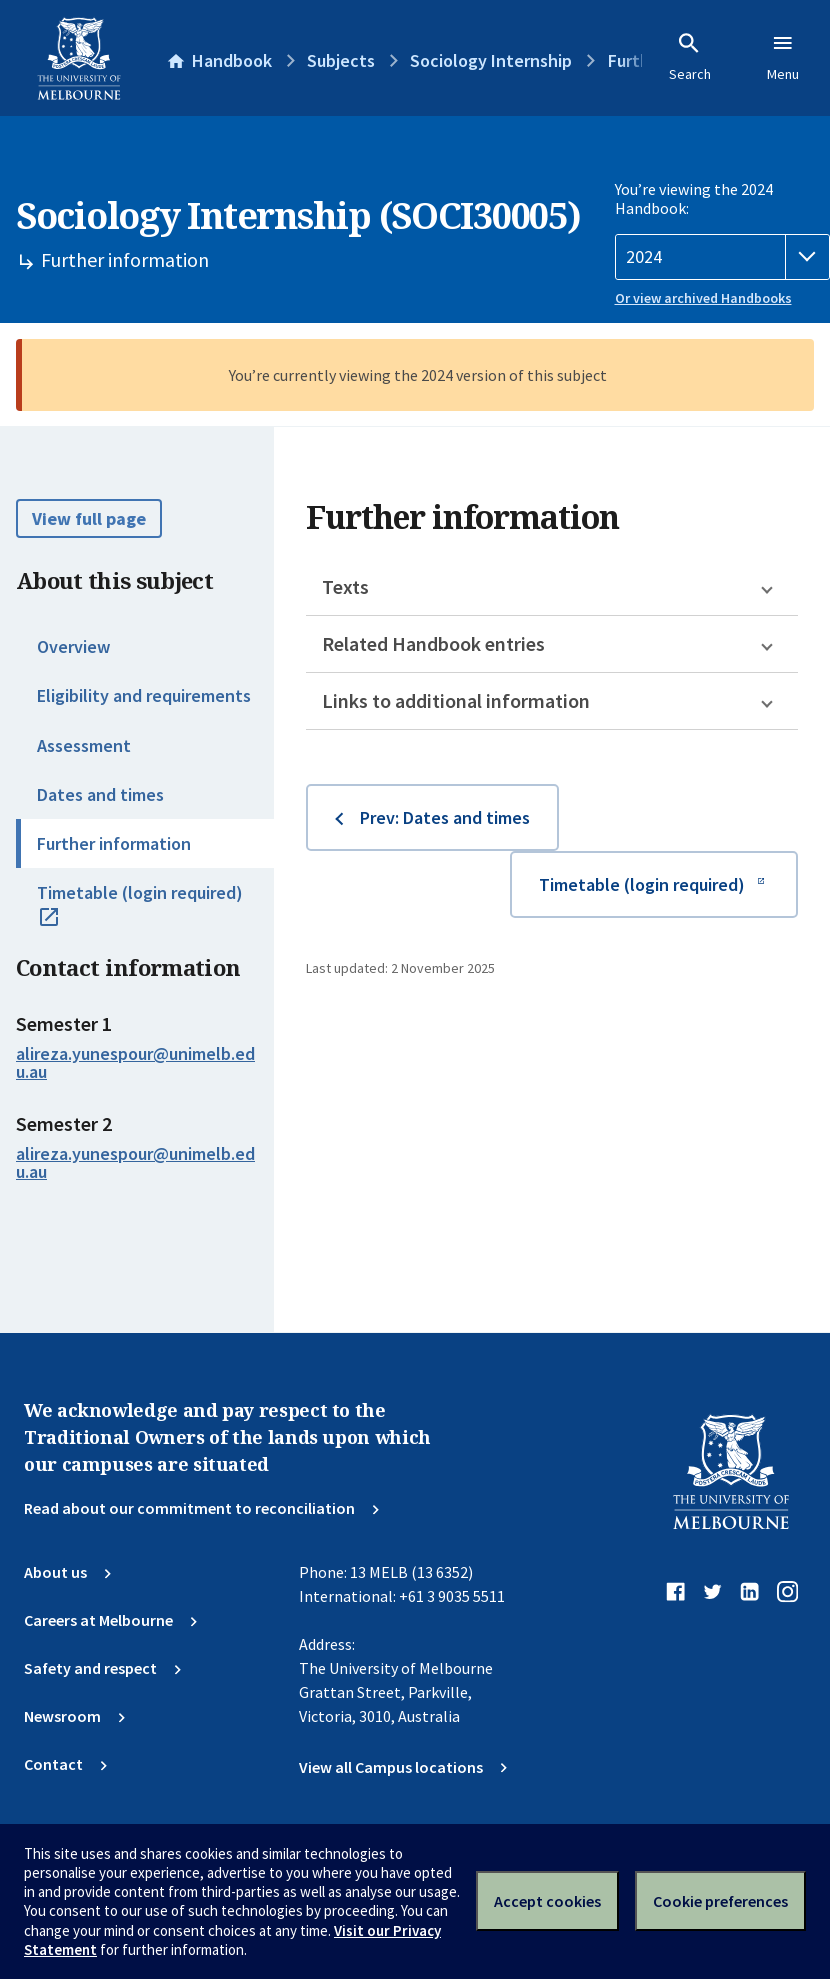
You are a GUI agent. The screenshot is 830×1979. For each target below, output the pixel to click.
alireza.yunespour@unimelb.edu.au (135, 1063)
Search (690, 57)
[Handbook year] (723, 257)
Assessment (84, 745)
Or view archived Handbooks (703, 298)
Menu (783, 57)
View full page (89, 518)
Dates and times (100, 794)
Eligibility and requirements (144, 695)
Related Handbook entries (433, 643)
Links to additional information (456, 700)
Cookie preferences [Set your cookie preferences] (720, 1901)
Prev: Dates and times (445, 817)
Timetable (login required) (140, 915)
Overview (73, 646)
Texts (345, 586)
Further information (114, 843)
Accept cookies (547, 1901)
